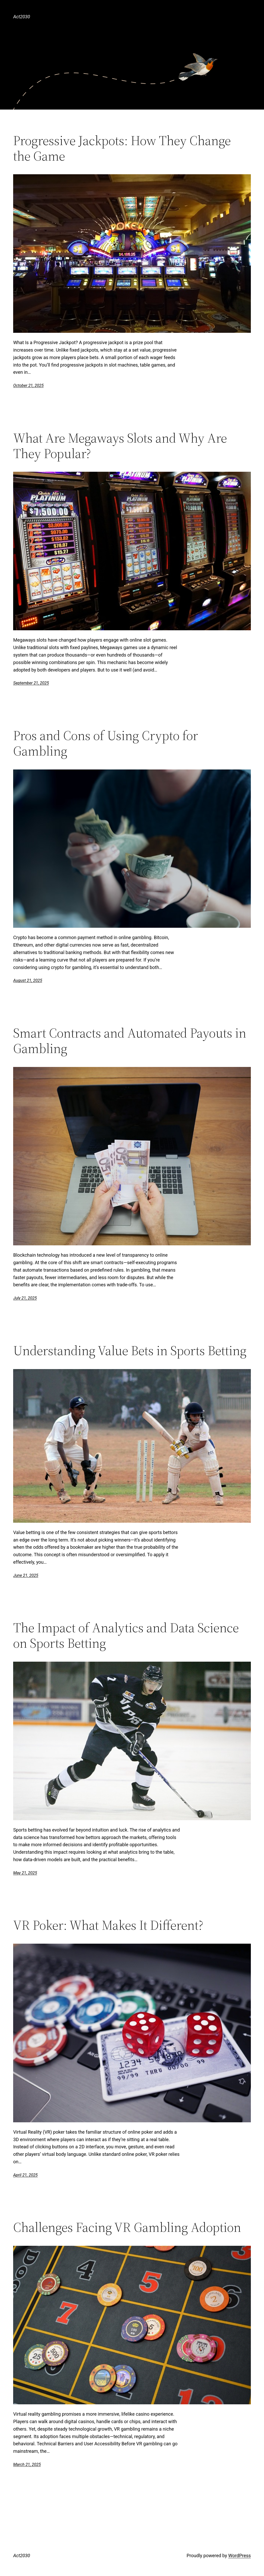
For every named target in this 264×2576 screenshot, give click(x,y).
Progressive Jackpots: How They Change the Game (122, 148)
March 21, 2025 (27, 2464)
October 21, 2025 (28, 385)
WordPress (239, 2555)
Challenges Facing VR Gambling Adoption (127, 2227)
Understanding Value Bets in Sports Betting (129, 1350)
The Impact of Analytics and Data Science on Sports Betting (126, 1635)
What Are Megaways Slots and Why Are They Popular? (120, 445)
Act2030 (21, 16)
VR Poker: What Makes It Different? (108, 1925)
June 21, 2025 (25, 1575)
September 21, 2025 (31, 683)
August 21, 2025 (27, 980)
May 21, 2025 (25, 1872)
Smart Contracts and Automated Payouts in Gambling (129, 1040)
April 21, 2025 (25, 2175)
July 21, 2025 (25, 1298)
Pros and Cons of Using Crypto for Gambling (105, 743)
